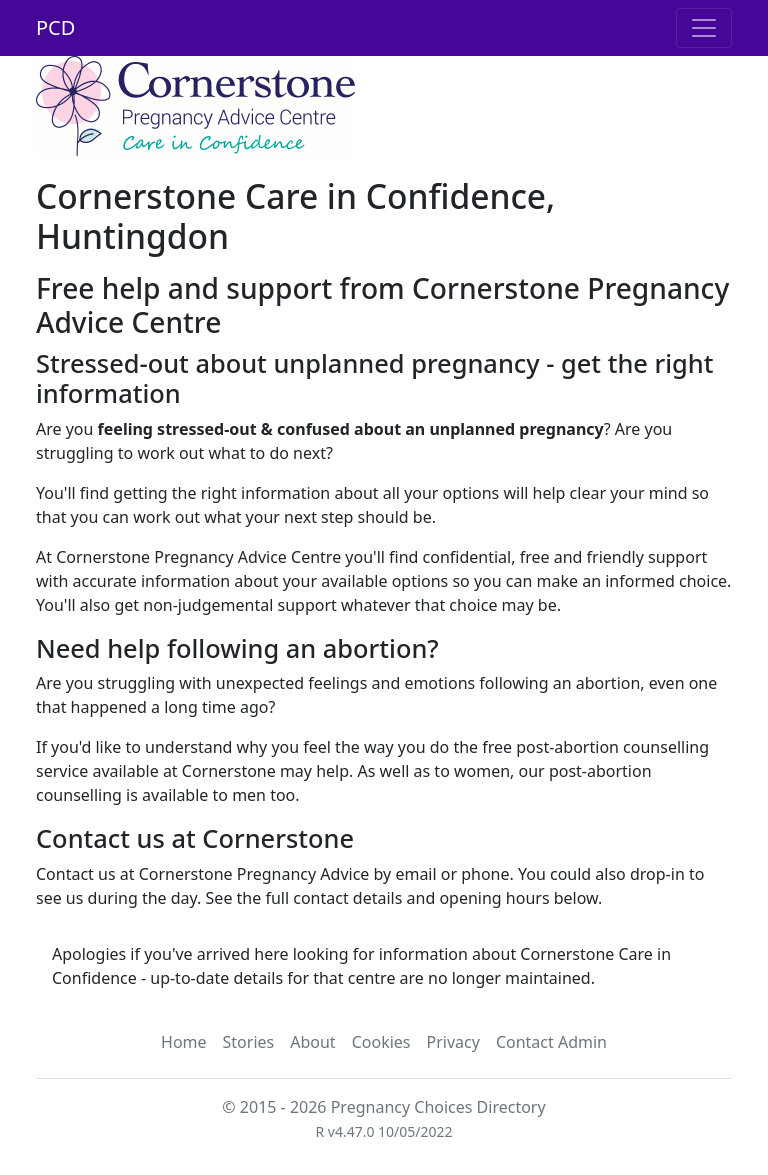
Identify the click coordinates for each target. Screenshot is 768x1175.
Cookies (381, 1042)
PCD (55, 27)
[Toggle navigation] (704, 28)
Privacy (453, 1042)
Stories (249, 1042)
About (312, 1042)
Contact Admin (551, 1042)
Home (184, 1042)
